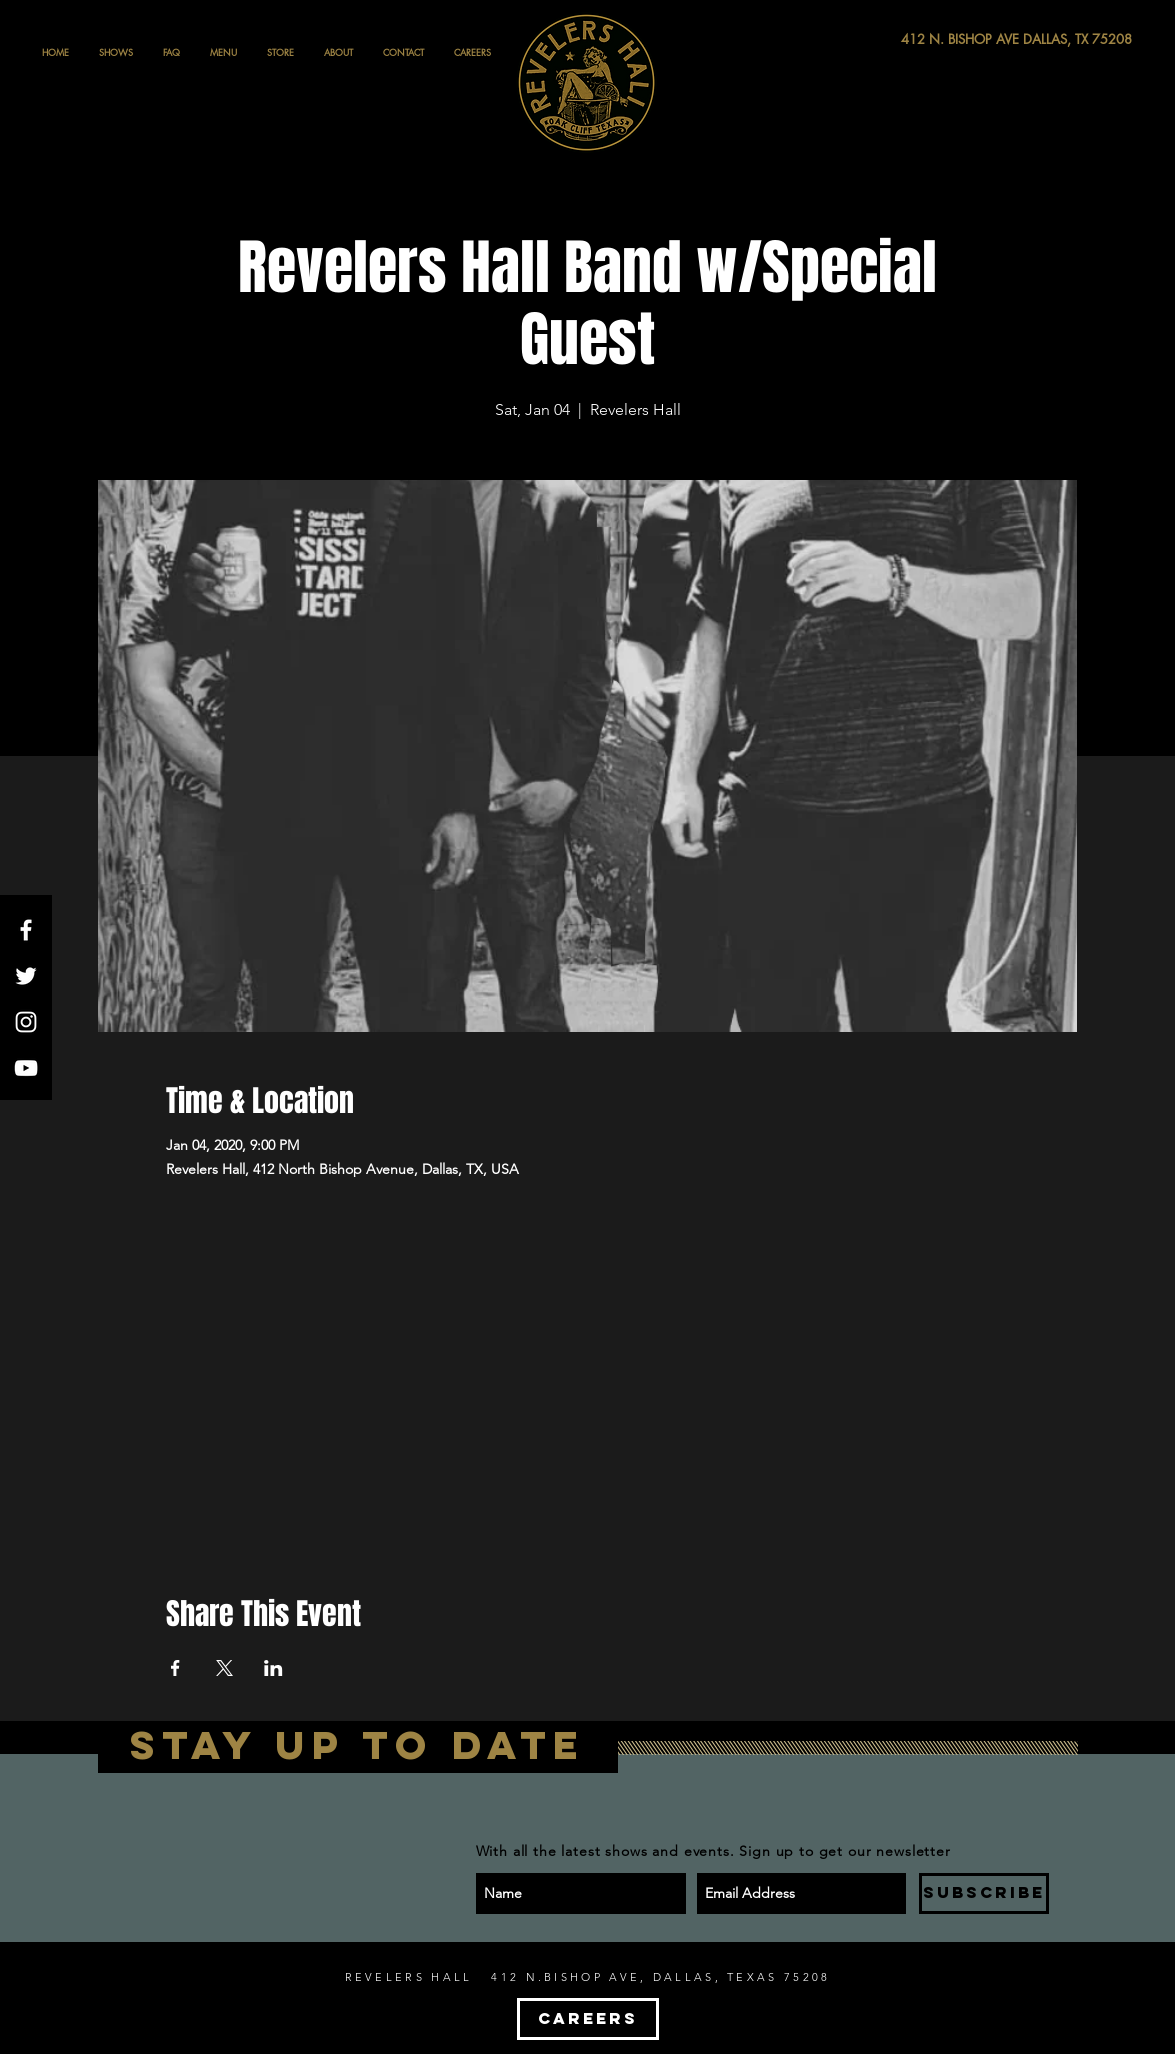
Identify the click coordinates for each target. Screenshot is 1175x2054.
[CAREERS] (588, 2019)
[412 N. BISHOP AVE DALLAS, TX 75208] (943, 39)
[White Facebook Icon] (26, 930)
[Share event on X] (224, 1668)
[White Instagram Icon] (26, 1022)
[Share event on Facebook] (175, 1668)
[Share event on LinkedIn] (273, 1668)
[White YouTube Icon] (26, 1068)
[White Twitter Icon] (26, 976)
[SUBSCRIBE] (984, 1893)
